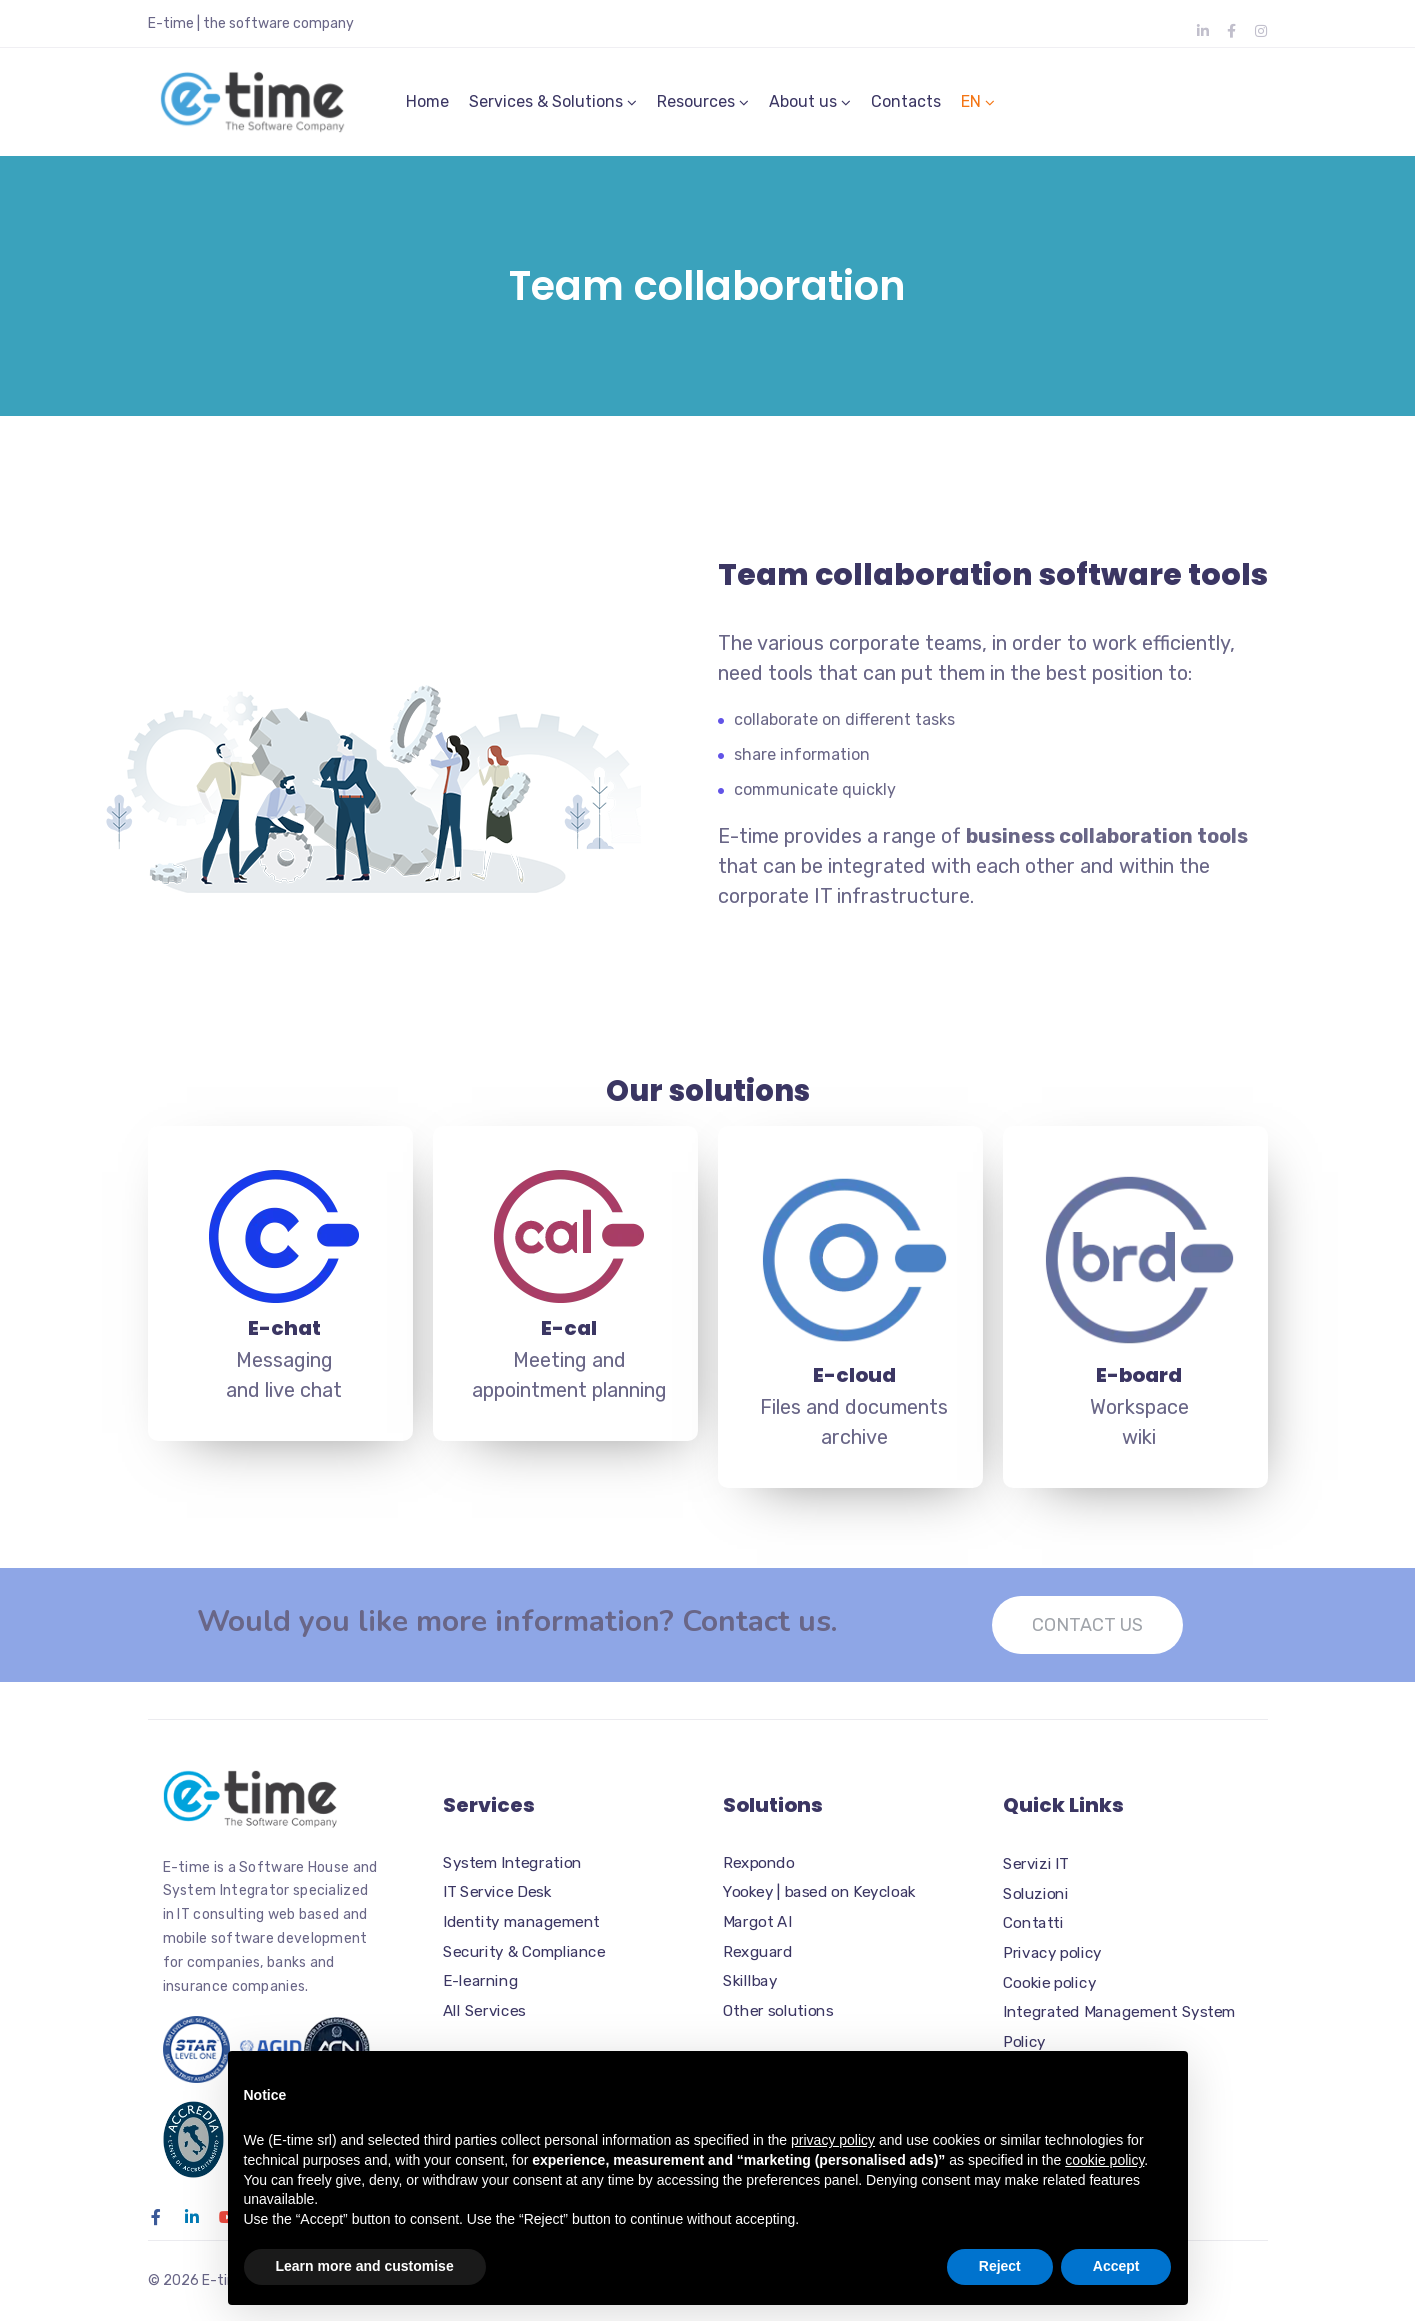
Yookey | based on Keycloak (819, 1892)
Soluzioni (1036, 1894)
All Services (484, 2011)
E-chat (284, 1340)
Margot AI (757, 1922)
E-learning (480, 1981)
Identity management (521, 1922)
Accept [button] (1116, 2266)
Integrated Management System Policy (1119, 2027)
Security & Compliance (524, 1952)
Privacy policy (1052, 1953)
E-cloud (854, 1387)
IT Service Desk (497, 1892)
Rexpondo (758, 1863)
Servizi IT (1036, 1864)
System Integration (512, 1863)
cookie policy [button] (1104, 2160)
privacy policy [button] (833, 2140)
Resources (696, 107)
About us (803, 107)
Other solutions (778, 2011)
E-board (1139, 1387)
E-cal (569, 1340)
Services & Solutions (546, 107)
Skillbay (750, 1981)
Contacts (906, 107)
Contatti (1033, 1924)
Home (427, 107)
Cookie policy (1049, 1983)
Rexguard (757, 1952)
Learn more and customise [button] (365, 2266)
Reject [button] (1000, 2266)
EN (971, 107)
